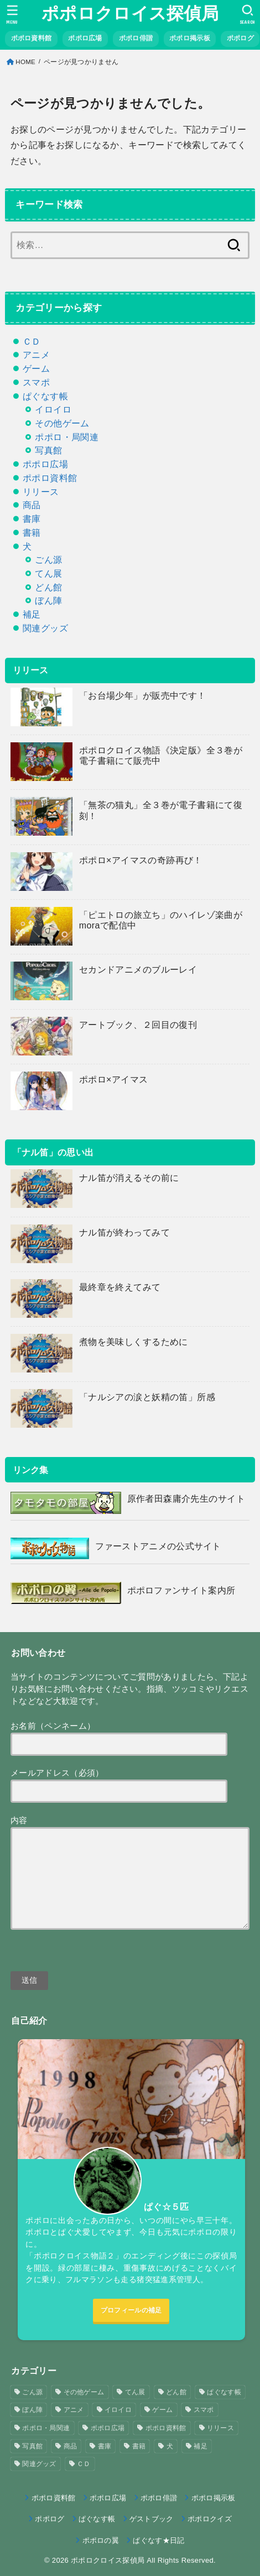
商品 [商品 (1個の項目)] (70, 2446)
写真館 (48, 450)
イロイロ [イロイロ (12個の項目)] (118, 2410)
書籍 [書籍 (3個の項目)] (139, 2446)
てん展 (48, 573)
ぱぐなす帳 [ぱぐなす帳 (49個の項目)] (224, 2392)
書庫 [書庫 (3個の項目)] (105, 2446)
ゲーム (36, 368)
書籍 (32, 532)
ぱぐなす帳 (45, 396)
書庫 (32, 519)
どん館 (48, 587)
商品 (32, 505)
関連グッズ (45, 628)
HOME (25, 62)
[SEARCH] (247, 14)
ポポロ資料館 (50, 478)
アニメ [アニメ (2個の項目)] (74, 2410)
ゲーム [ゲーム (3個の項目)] (162, 2410)
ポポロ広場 (45, 464)
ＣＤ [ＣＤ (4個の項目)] (84, 2464)
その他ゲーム (62, 423)
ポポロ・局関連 (66, 437)
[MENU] (12, 14)
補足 (32, 614)
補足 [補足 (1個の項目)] (200, 2446)
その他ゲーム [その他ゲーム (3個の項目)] (84, 2392)
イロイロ (53, 409)
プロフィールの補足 (131, 2310)
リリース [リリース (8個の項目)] (220, 2428)
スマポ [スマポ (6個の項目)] (204, 2410)
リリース (41, 492)
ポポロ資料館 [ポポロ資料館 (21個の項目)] (165, 2428)
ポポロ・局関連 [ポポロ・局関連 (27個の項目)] (46, 2428)
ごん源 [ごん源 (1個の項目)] (32, 2392)
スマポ (36, 382)
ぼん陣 (48, 600)
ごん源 (48, 559)
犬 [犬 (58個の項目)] (170, 2446)
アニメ (36, 355)
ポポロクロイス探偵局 (130, 13)
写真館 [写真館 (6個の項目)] (32, 2446)
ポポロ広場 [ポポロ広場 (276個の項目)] (108, 2428)
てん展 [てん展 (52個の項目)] (135, 2392)
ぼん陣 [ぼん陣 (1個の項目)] (32, 2410)
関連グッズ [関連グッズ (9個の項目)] (39, 2464)
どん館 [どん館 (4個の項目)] (176, 2392)
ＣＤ (32, 341)
